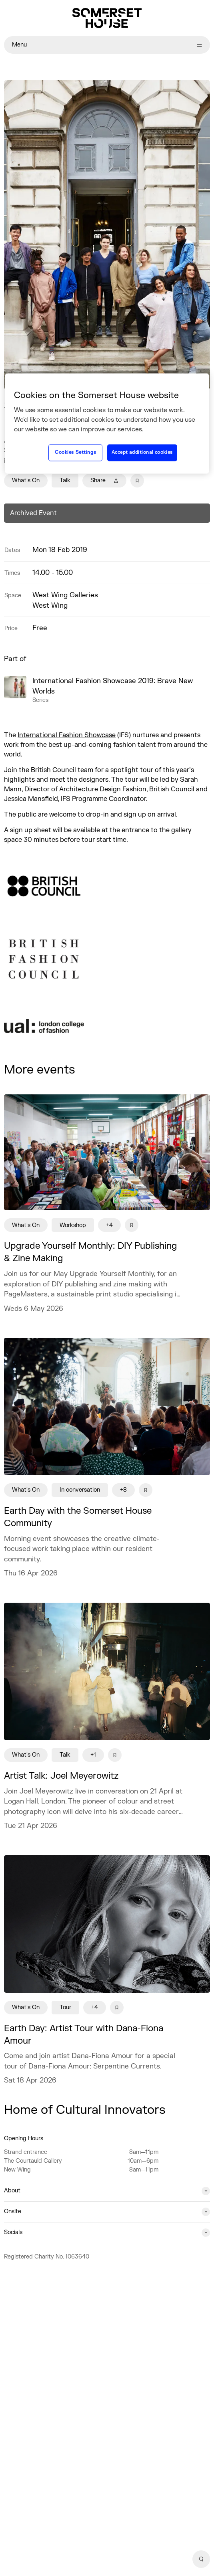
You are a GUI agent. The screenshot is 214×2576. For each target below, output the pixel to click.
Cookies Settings (75, 453)
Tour (65, 2007)
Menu (107, 44)
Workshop (73, 1225)
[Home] (107, 18)
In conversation (80, 1489)
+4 (109, 1225)
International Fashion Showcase (67, 735)
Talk (65, 480)
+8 (123, 1489)
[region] (106, 423)
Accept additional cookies (142, 453)
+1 (93, 1754)
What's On (26, 480)
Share (104, 480)
